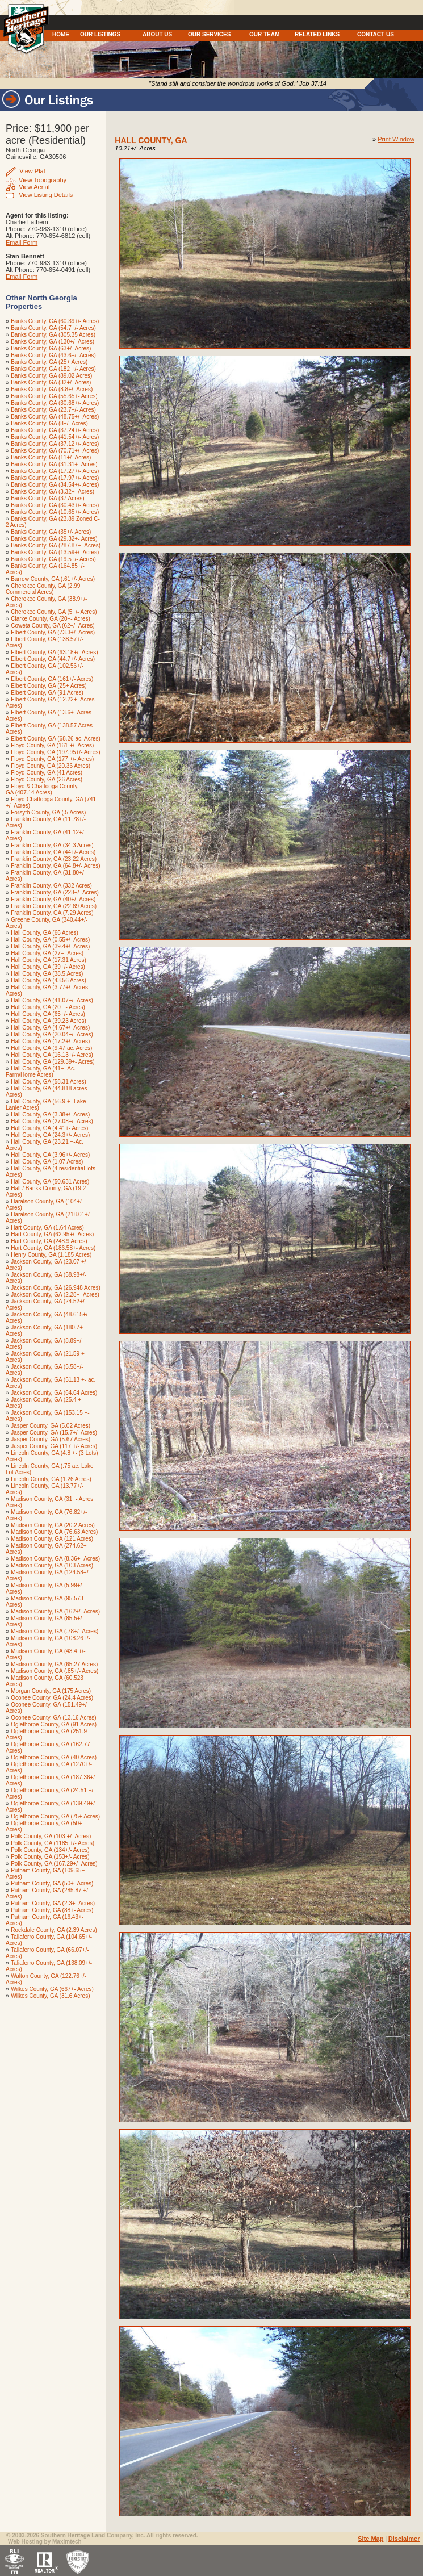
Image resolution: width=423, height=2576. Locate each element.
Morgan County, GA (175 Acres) (51, 1691)
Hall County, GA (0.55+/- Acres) (50, 939)
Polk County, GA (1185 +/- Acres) (52, 1843)
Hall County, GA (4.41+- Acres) (49, 1128)
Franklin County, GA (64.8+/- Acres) (55, 866)
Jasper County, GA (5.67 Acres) (50, 1439)
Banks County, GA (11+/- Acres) (51, 457)
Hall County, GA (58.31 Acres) (48, 1081)
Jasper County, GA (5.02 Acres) (50, 1426)
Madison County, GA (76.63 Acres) (54, 1532)
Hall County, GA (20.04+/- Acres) (52, 1034)
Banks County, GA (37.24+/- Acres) (55, 430)
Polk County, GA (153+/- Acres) (50, 1857)
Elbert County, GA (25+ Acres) (49, 686)
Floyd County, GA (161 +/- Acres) (52, 745)
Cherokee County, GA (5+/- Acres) (54, 612)
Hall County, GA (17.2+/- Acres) (50, 1041)
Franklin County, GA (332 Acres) (51, 886)
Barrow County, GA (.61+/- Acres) (53, 579)
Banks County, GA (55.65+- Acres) (54, 396)
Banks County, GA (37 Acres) (47, 498)
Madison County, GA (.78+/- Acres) (54, 1631)
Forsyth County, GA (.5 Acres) (48, 812)
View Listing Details (46, 194)
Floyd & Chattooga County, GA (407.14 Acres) (42, 789)
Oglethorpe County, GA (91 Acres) (54, 1724)
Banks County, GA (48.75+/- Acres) (55, 416)
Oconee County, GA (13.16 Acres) (53, 1717)
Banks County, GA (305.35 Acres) (53, 335)
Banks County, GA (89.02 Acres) (51, 376)
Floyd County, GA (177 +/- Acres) (52, 759)
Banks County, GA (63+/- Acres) (51, 348)
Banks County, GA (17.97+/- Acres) (55, 478)
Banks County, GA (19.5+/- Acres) (53, 559)
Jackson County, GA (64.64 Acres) (54, 1393)
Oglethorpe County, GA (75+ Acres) (55, 1816)
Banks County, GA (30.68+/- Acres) (55, 403)
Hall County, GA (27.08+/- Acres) (52, 1121)
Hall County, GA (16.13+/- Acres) (52, 1055)
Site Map (370, 2538)
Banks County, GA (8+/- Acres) (49, 423)
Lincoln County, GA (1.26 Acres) (51, 1479)
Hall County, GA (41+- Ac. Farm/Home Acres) (41, 1071)
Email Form (21, 242)
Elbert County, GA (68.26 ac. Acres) (55, 738)
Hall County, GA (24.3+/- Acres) (50, 1135)
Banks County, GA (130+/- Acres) (52, 341)
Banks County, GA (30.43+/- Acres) (55, 505)
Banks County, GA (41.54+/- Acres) (55, 437)
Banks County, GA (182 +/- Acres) (53, 369)
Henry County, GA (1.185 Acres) (51, 1255)
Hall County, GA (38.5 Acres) (47, 974)
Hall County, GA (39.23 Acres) (48, 1021)
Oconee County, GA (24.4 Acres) (52, 1698)
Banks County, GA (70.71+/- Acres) (55, 451)
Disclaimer (404, 2538)
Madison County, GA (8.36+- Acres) (55, 1558)
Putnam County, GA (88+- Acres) (52, 1910)
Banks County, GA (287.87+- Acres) (55, 545)
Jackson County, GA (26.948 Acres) (55, 1288)
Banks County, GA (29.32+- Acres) (54, 539)
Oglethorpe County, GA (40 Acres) (54, 1757)
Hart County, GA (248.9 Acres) (49, 1241)
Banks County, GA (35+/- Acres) (51, 532)
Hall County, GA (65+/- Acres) (48, 1014)
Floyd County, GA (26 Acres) (46, 779)
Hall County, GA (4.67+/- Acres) (50, 1027)
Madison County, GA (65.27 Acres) (54, 1664)
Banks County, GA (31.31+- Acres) (54, 464)
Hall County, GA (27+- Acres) (47, 953)
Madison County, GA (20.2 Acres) (53, 1525)
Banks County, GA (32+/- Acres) (51, 382)
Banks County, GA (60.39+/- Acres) (55, 321)
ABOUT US (157, 34)
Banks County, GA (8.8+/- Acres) (52, 389)
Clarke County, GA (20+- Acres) (50, 619)
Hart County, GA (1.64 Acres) (47, 1227)
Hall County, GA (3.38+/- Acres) (50, 1114)
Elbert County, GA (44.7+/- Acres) (53, 659)
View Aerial (34, 186)
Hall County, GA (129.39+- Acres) (52, 1062)
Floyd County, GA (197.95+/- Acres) (55, 752)
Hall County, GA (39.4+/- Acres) (50, 946)
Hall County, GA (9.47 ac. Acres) (51, 1048)
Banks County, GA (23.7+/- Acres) (53, 410)
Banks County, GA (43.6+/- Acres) (53, 355)
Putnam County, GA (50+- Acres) (52, 1883)
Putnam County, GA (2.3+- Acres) (53, 1903)
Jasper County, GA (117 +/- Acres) (54, 1446)
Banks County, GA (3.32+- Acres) (52, 491)
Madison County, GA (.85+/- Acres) (54, 1671)
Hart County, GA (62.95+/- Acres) (52, 1234)
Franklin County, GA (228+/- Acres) (55, 892)
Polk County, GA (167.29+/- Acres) (54, 1863)
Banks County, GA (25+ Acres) (49, 362)
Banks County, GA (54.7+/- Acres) (53, 328)
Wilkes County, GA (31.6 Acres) (50, 1996)
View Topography (42, 180)
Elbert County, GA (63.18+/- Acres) (54, 652)
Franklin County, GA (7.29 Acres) (52, 913)
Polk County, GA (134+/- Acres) (50, 1850)
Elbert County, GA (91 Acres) (47, 692)
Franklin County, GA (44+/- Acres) (53, 852)
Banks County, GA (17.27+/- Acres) (55, 471)
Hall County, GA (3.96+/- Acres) (50, 1155)
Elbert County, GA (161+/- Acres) (52, 679)
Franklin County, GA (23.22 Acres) (54, 859)
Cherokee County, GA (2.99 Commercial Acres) (43, 589)
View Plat (32, 171)
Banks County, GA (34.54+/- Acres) (55, 485)
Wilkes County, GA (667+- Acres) (52, 1989)
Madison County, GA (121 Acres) (52, 1539)
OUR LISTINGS (100, 34)
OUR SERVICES (209, 34)
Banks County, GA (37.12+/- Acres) (55, 444)
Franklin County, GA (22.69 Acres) (54, 906)
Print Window (396, 139)
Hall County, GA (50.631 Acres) (50, 1181)
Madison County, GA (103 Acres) (52, 1565)
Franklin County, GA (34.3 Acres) (52, 845)
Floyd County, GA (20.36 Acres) (50, 766)
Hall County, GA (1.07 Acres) (47, 1162)
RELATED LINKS (317, 34)
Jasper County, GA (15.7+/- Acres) (54, 1432)
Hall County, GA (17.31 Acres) (48, 960)
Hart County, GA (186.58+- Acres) (53, 1248)
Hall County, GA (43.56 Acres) (48, 980)
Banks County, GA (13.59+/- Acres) (55, 552)
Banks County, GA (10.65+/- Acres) (55, 512)
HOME (60, 34)
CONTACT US (375, 34)
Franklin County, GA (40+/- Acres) (53, 899)
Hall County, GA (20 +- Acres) (48, 1007)
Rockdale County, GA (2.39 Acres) (54, 1930)
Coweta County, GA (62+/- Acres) (52, 625)
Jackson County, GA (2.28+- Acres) (55, 1294)
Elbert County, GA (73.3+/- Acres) (53, 632)
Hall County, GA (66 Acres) (44, 933)
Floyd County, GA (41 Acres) (46, 773)
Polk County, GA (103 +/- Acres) (51, 1836)
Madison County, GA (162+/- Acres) (55, 1611)
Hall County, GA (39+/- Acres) (48, 967)
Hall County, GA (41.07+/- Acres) (52, 1000)
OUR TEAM (264, 34)
